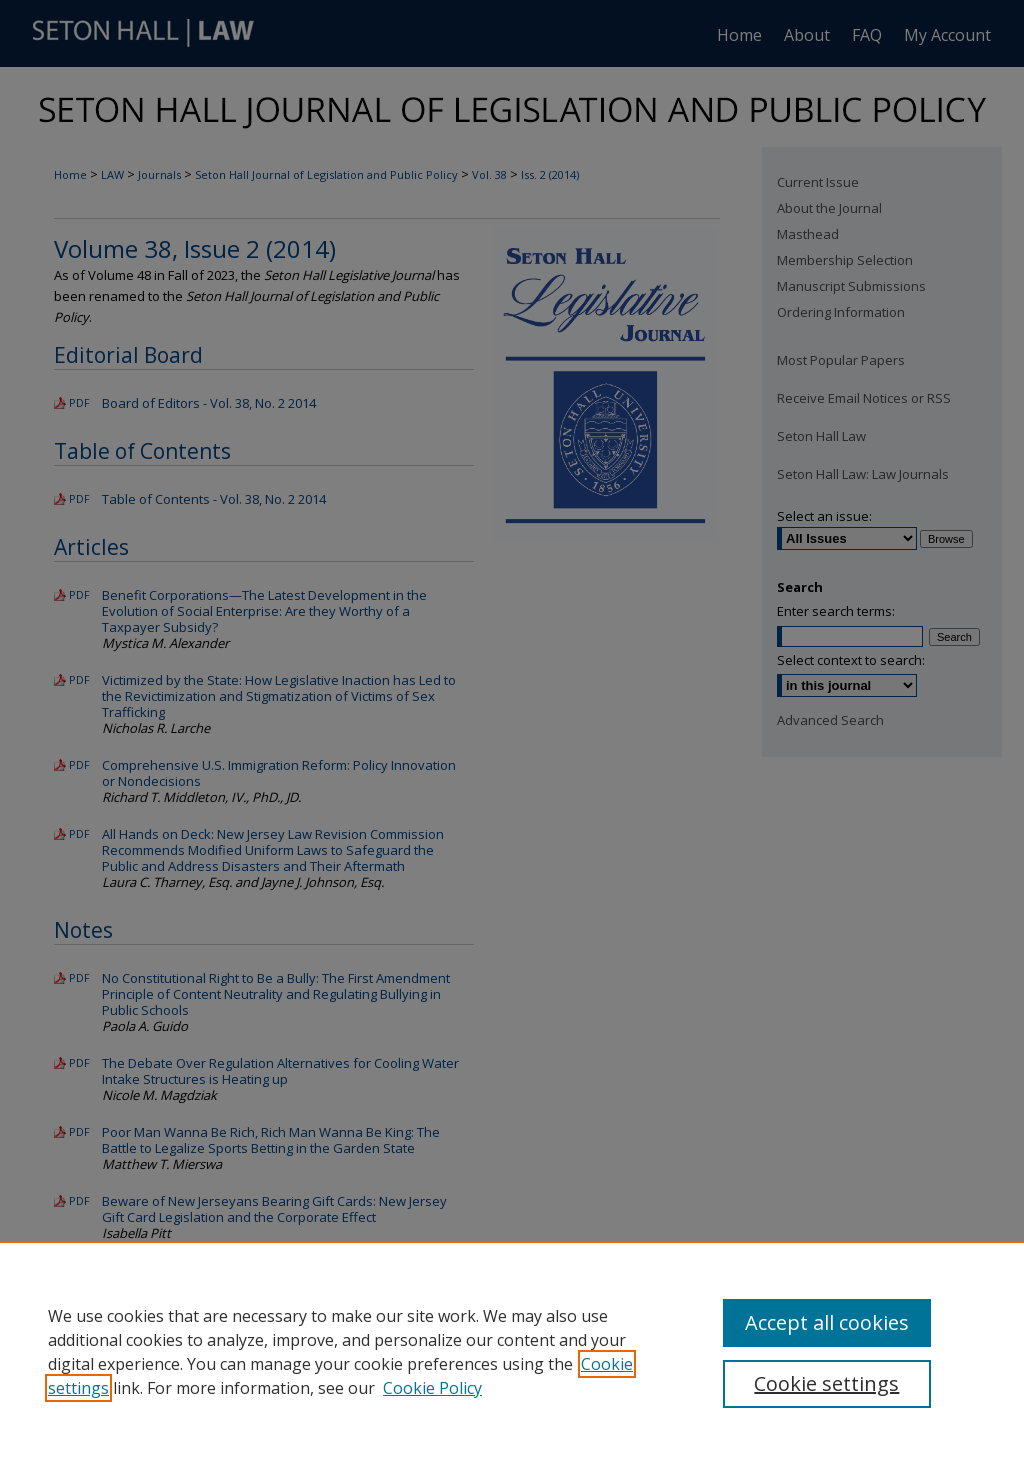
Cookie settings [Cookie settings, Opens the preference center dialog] (826, 1383)
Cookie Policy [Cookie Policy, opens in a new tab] (432, 1388)
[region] (512, 1351)
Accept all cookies (827, 1322)
